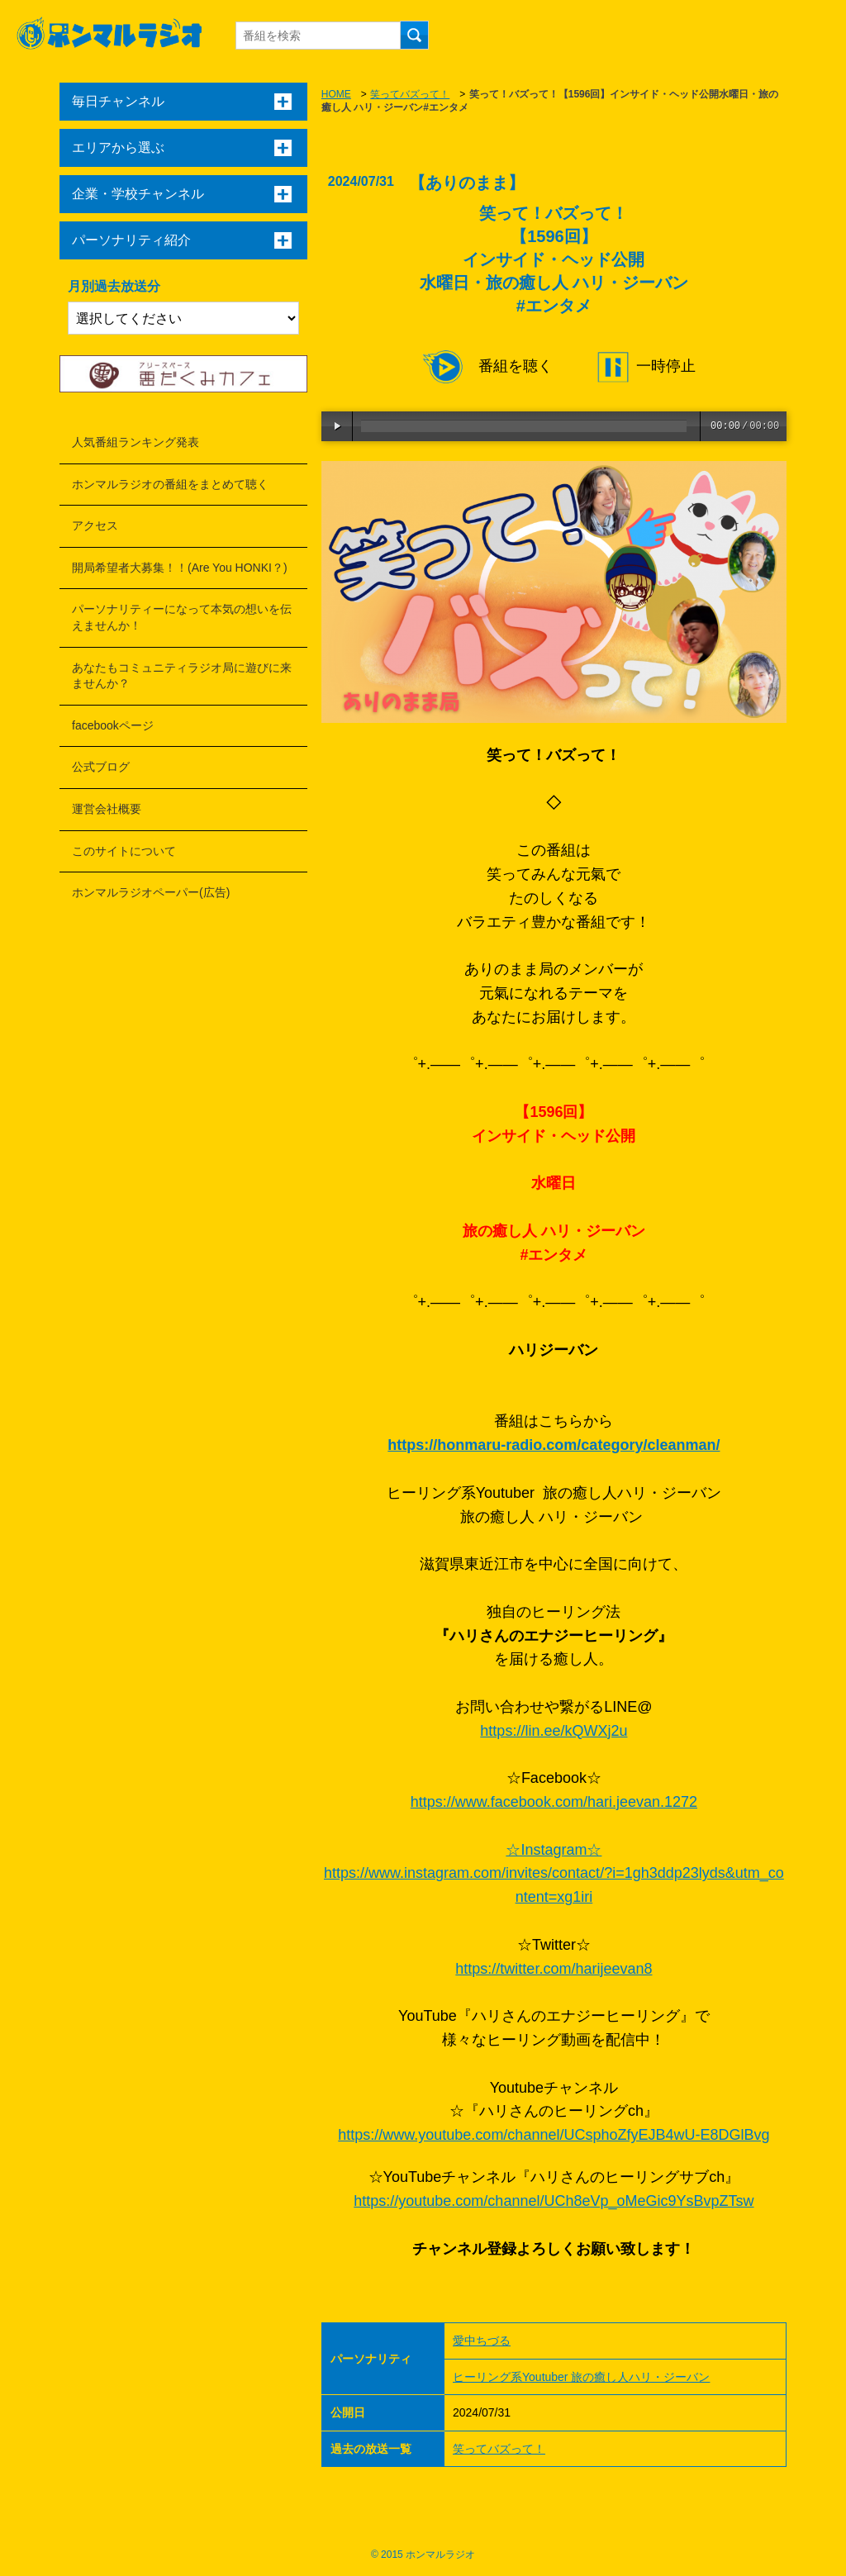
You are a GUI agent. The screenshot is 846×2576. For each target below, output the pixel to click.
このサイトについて (124, 851)
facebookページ (113, 725)
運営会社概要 (106, 808)
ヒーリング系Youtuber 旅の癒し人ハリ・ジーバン (581, 2377)
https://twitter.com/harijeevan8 (553, 1969)
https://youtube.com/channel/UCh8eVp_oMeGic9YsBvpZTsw (553, 2201)
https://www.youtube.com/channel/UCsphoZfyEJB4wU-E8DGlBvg (553, 2135)
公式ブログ (101, 766)
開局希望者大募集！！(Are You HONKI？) (180, 567)
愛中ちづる (482, 2340)
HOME (336, 94)
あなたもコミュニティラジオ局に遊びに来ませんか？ (182, 676)
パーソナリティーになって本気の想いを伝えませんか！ (182, 617)
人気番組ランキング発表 (135, 442)
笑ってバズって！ (409, 94)
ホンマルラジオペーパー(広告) (151, 892)
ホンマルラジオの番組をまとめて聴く (170, 484)
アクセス (95, 525)
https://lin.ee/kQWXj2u (553, 1731)
